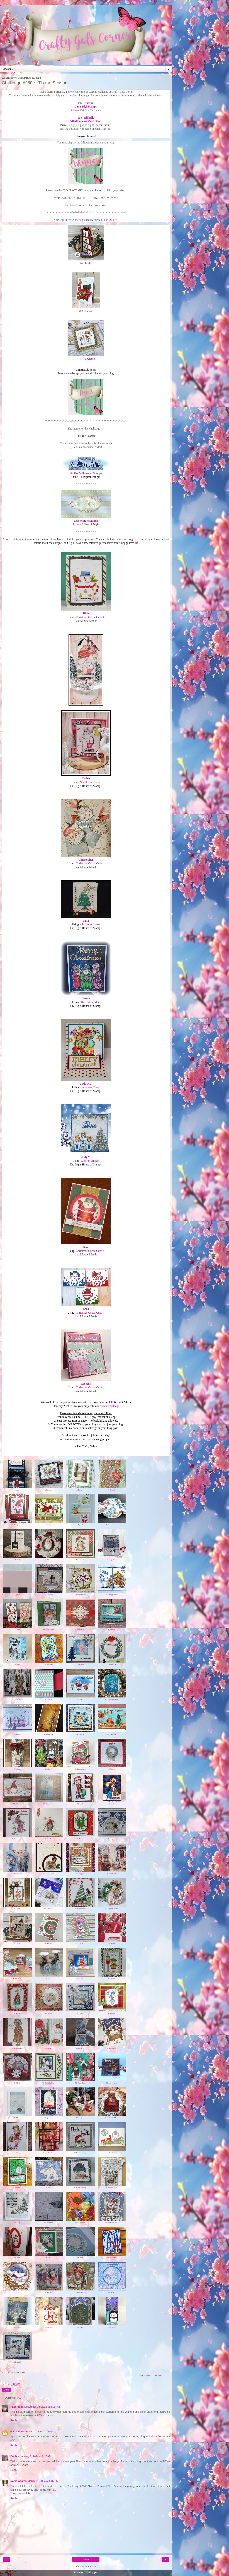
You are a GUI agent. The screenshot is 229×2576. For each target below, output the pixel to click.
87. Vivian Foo (80, 2222)
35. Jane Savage (80, 1769)
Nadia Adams (18, 2481)
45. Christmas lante (17, 1874)
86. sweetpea (48, 2222)
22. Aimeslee (48, 1664)
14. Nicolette (48, 1595)
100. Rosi (111, 2327)
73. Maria (17, 2118)
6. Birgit (48, 1525)
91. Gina (80, 2257)
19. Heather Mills (80, 1629)
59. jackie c (80, 1978)
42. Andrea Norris (48, 1839)
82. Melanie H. (48, 2188)
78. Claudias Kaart (48, 2153)
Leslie (88, 263)
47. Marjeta (80, 1874)
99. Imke (80, 2327)
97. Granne (17, 2327)
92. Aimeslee (111, 2257)
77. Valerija (17, 2153)
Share (6, 2390)
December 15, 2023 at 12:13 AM (34, 2431)
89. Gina (17, 2257)
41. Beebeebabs (17, 1839)
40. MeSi (111, 1804)
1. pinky (17, 1490)
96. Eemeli (111, 2292)
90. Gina (48, 2257)
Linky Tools (145, 2375)
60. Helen (111, 1978)
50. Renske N (48, 1908)
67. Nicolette (80, 2048)
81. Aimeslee (17, 2188)
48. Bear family (111, 1874)
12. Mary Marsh (111, 1560)
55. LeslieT (80, 1943)
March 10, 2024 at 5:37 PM (43, 2481)
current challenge (109, 1405)
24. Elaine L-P (111, 1664)
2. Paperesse (49, 1490)
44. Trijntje (111, 1839)
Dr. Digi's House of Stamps (86, 473)
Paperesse (89, 358)
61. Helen (17, 2013)
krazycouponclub (20, 2493)
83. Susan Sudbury (80, 2188)
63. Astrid (80, 2013)
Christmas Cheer (90, 1087)
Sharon (89, 102)
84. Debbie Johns (111, 2188)
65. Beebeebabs (17, 2048)
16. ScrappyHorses (111, 1595)
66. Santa (48, 2048)
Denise (89, 311)
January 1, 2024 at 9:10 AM (35, 2456)
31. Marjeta (80, 1734)
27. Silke (80, 1699)
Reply (13, 2420)
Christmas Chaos (90, 924)
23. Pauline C (80, 1664)
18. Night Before (48, 1629)
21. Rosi (17, 1664)
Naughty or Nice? (89, 782)
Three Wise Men (90, 1002)
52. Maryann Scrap (111, 1908)
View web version (86, 2566)
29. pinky (17, 1734)
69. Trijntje (17, 2083)
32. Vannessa (111, 1734)
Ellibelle (89, 117)
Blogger (92, 2572)
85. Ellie (17, 2222)
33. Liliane (17, 1769)
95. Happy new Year (79, 2292)
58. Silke (48, 1978)
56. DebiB (111, 1943)
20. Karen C (111, 1629)
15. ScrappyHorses (80, 1595)
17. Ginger (17, 1629)
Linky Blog (157, 2375)
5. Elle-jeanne (17, 1525)
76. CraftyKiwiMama (111, 2118)
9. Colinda (17, 1560)
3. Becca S (80, 1490)
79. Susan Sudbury (80, 2153)
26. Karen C (48, 1699)
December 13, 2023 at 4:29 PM (42, 2406)
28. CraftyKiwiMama (111, 1699)
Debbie (14, 2456)
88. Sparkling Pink (111, 2222)
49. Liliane (17, 1908)
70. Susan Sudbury (48, 2083)
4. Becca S (111, 1490)
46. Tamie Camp (48, 1874)
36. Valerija (111, 1769)
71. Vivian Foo (80, 2083)
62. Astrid (48, 2013)
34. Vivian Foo (48, 1769)
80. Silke (111, 2153)
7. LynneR (80, 1525)
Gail (12, 2431)
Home (86, 2559)
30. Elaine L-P (48, 1734)
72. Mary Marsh (111, 2083)
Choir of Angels (90, 1160)
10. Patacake (48, 1560)
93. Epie (17, 2292)
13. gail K (17, 1595)
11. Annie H (80, 1560)
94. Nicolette (48, 2292)
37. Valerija (17, 1804)
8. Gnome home (111, 1525)
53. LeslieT (17, 1943)
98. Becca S (48, 2327)
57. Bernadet (17, 1978)
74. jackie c (48, 2118)
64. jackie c (111, 2013)
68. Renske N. (111, 2048)
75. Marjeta (80, 2118)
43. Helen (80, 1839)
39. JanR (80, 1804)
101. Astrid (17, 2362)
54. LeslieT (48, 1943)
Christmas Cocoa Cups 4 (90, 617)
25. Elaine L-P (17, 1699)
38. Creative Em (48, 1804)
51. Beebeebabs (80, 1908)
